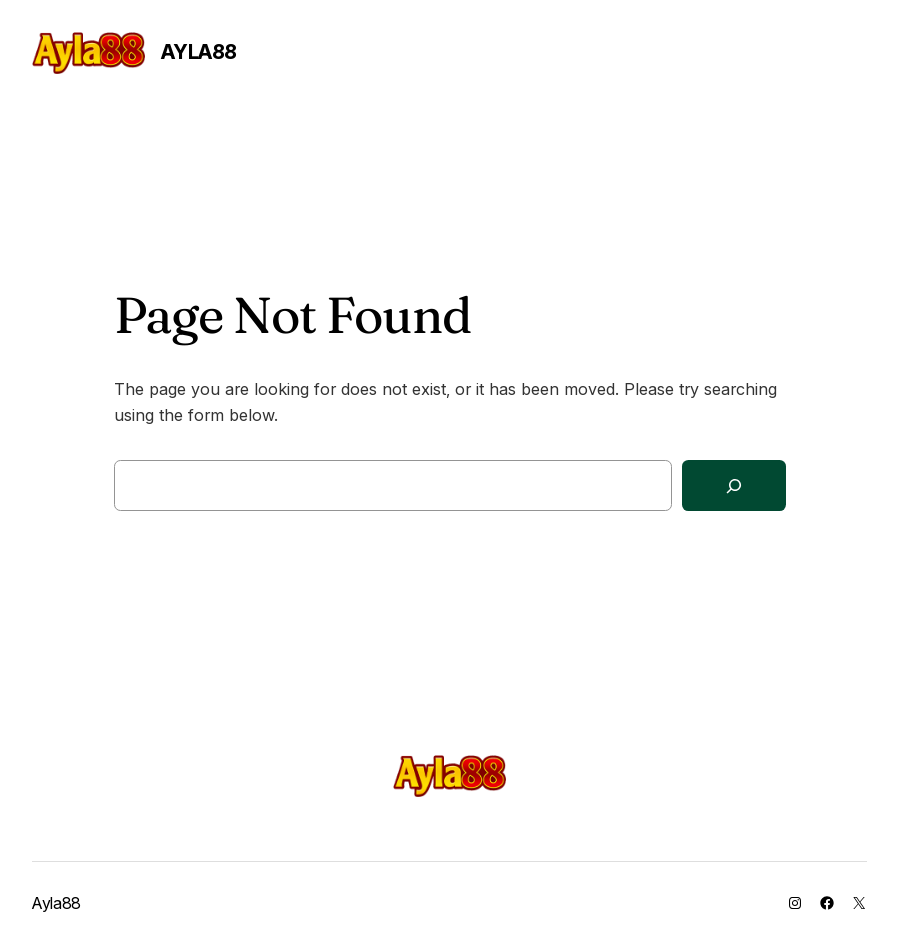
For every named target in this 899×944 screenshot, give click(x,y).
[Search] (734, 485)
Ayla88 (199, 52)
